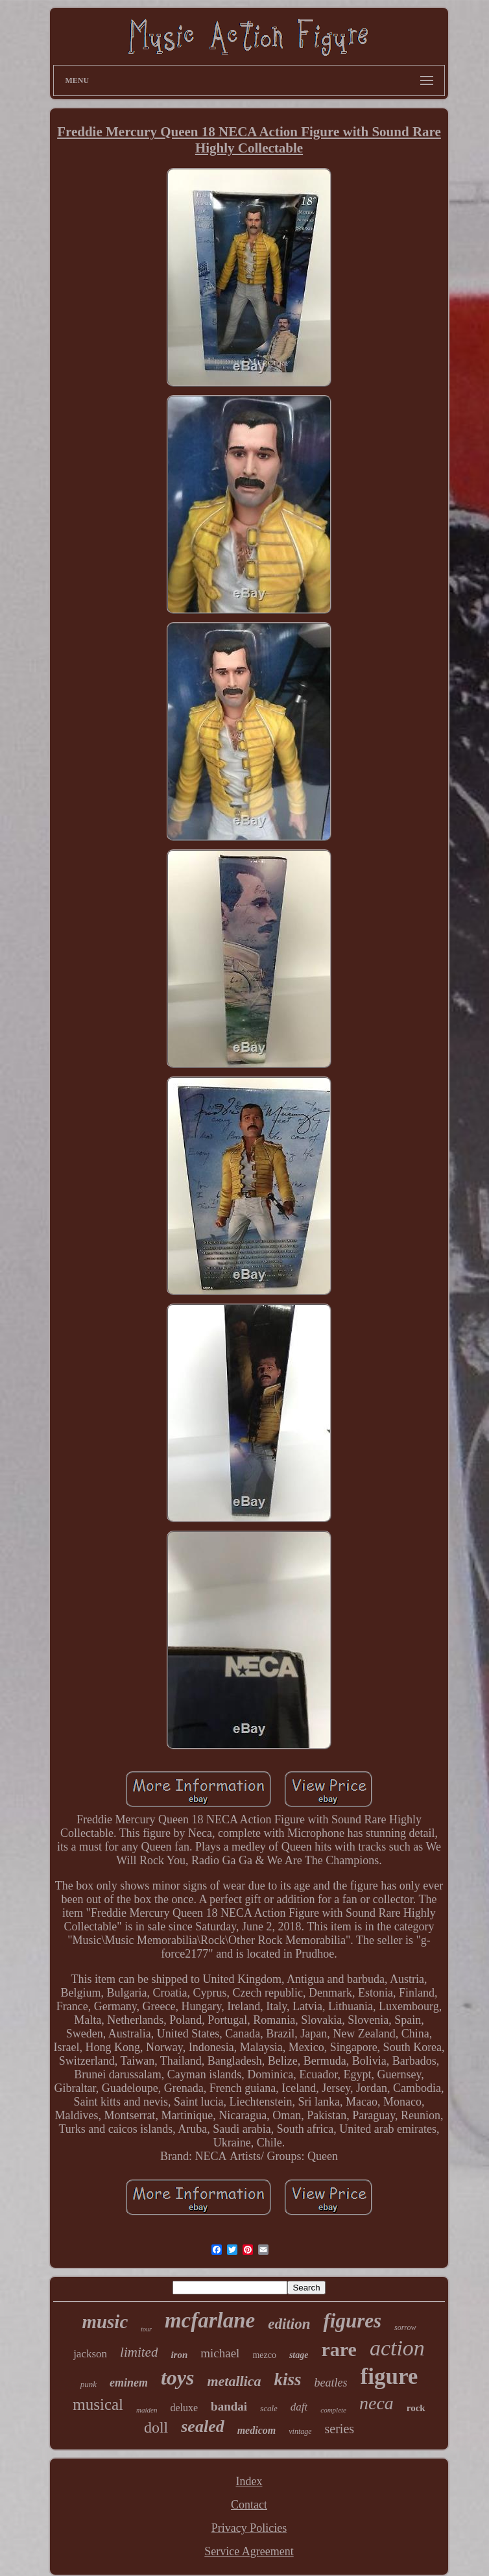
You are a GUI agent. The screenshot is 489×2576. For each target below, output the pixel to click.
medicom (256, 2430)
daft (299, 2407)
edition (289, 2324)
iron (179, 2355)
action (397, 2348)
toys (178, 2377)
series (340, 2429)
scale (269, 2408)
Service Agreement (248, 2551)
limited (139, 2352)
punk (88, 2384)
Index (249, 2481)
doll (156, 2427)
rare (338, 2349)
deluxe (184, 2407)
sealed (202, 2426)
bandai (229, 2406)
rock (416, 2408)
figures (352, 2320)
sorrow (405, 2327)
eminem (129, 2382)
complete (333, 2410)
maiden (146, 2410)
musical (98, 2404)
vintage (300, 2431)
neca (376, 2403)
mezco (264, 2355)
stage (299, 2355)
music (105, 2321)
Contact (249, 2504)
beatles (331, 2382)
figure (389, 2376)
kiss (288, 2379)
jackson (90, 2354)
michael (219, 2353)
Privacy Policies (249, 2527)
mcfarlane (210, 2320)
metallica (234, 2381)
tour (146, 2329)
